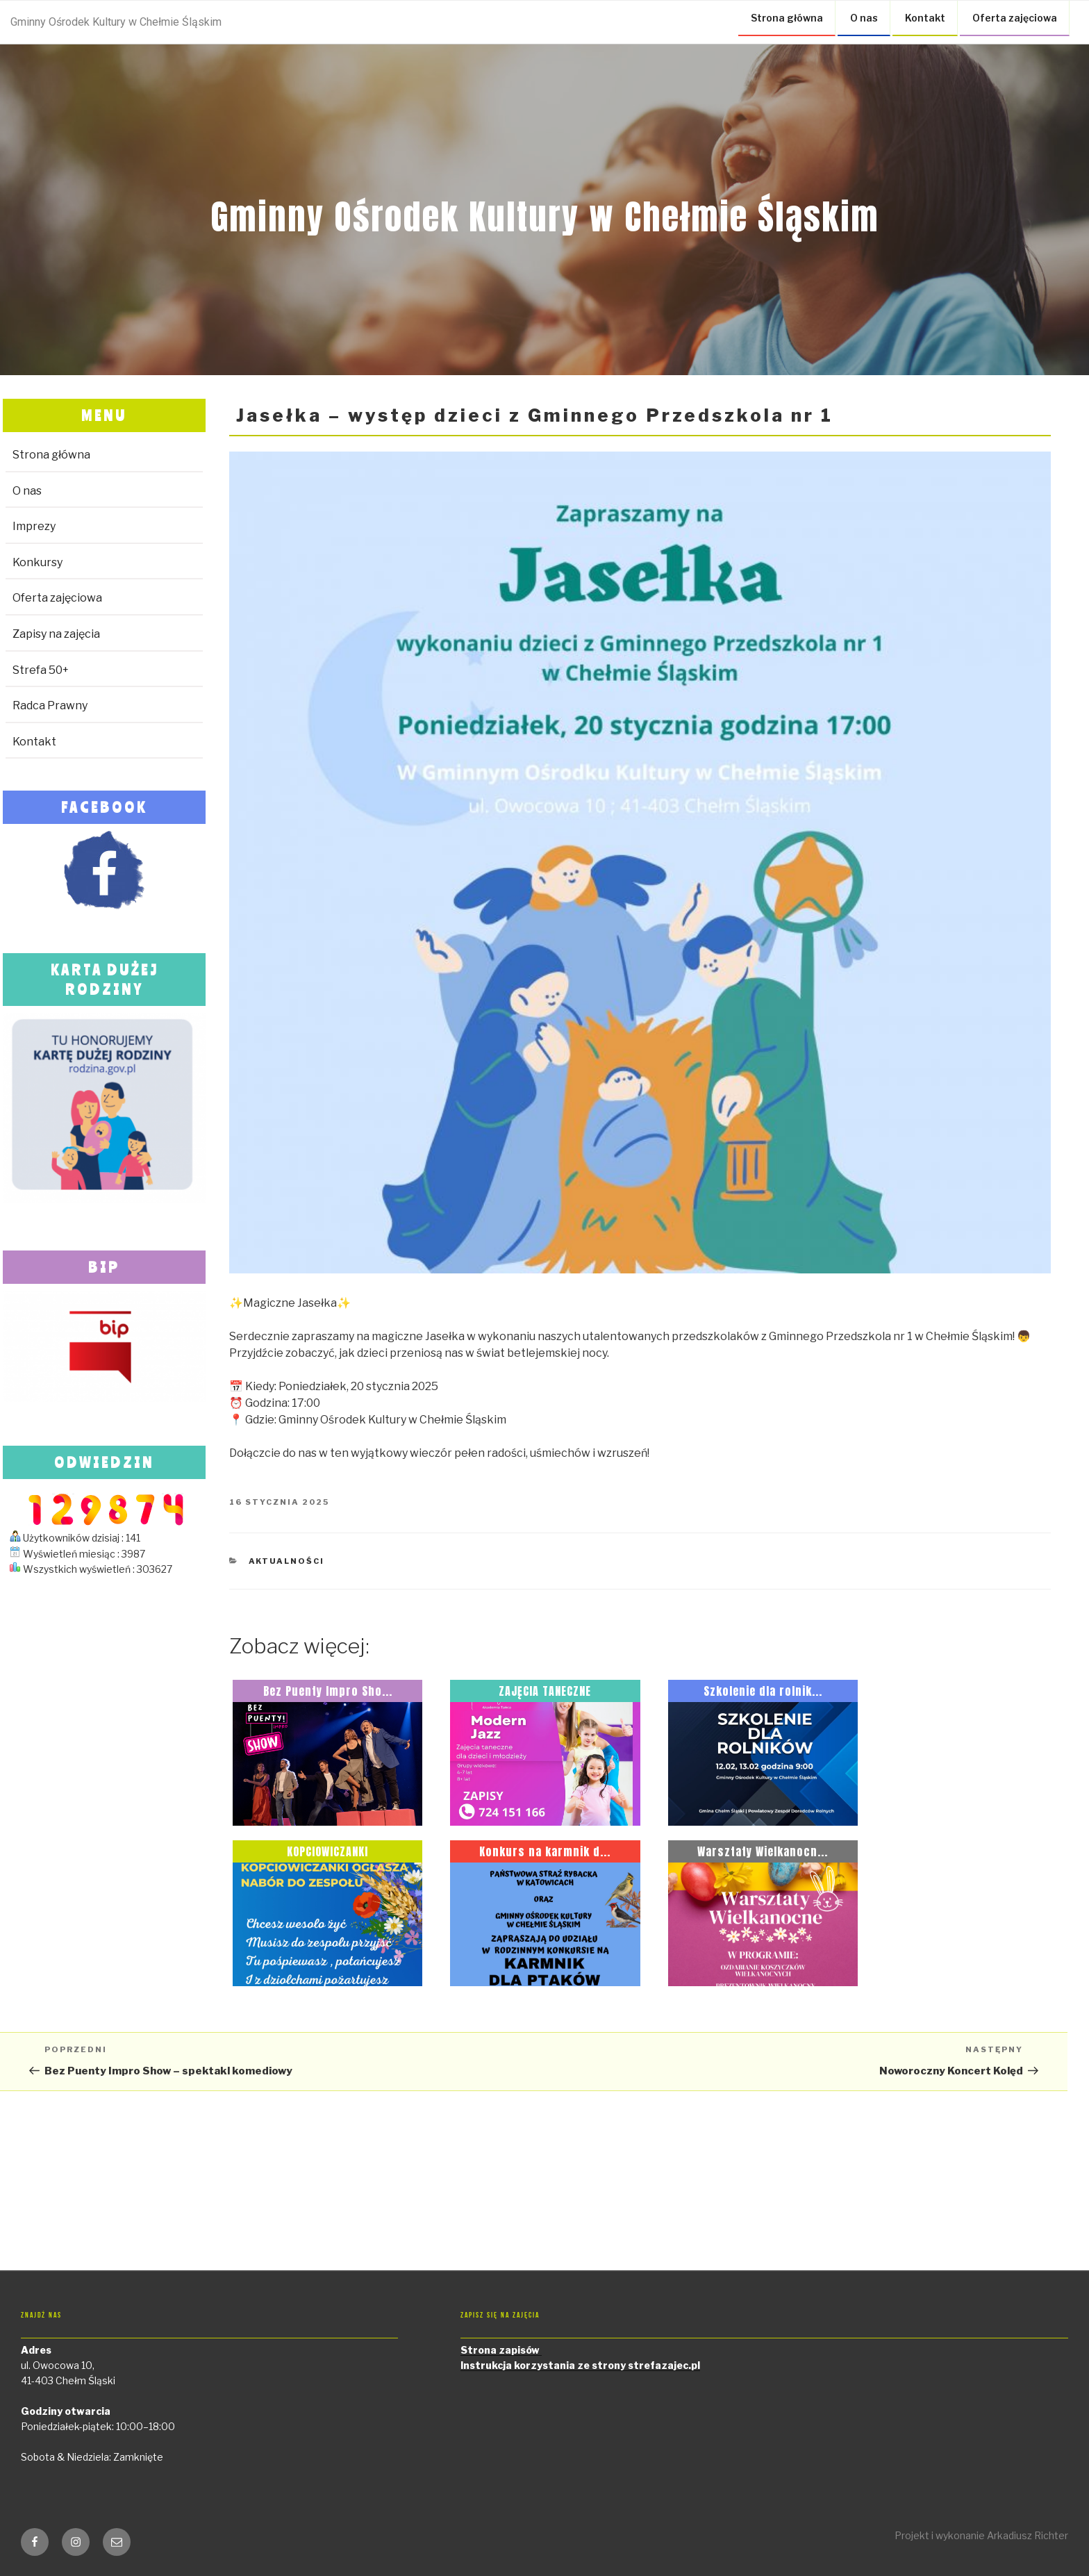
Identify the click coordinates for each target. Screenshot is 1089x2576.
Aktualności (287, 1561)
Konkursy (38, 562)
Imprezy (34, 526)
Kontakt (925, 18)
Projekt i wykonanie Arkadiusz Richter (981, 2535)
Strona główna (787, 18)
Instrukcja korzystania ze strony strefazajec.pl (580, 2365)
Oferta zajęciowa (1014, 18)
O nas (864, 18)
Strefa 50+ (41, 670)
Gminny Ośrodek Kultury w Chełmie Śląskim (116, 21)
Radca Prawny (50, 705)
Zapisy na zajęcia (56, 634)
